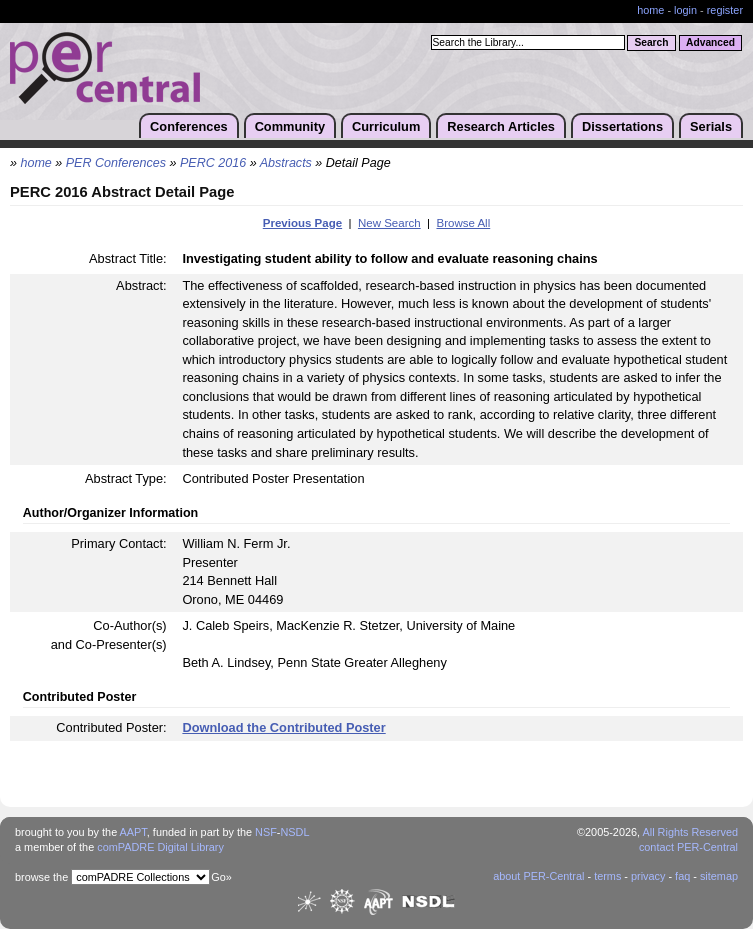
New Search (389, 223)
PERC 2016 (213, 163)
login (685, 10)
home (650, 10)
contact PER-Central (688, 847)
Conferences (189, 126)
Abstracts (286, 163)
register (725, 10)
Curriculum (386, 126)
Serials (711, 126)
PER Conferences (116, 163)
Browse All (463, 223)
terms (607, 876)
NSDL (294, 832)
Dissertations (622, 126)
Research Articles (501, 126)
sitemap (719, 876)
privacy (648, 876)
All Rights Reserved (691, 832)
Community (290, 126)
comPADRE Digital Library (160, 847)
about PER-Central (538, 876)
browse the (41, 877)
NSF (266, 832)
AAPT (133, 832)
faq (682, 876)
